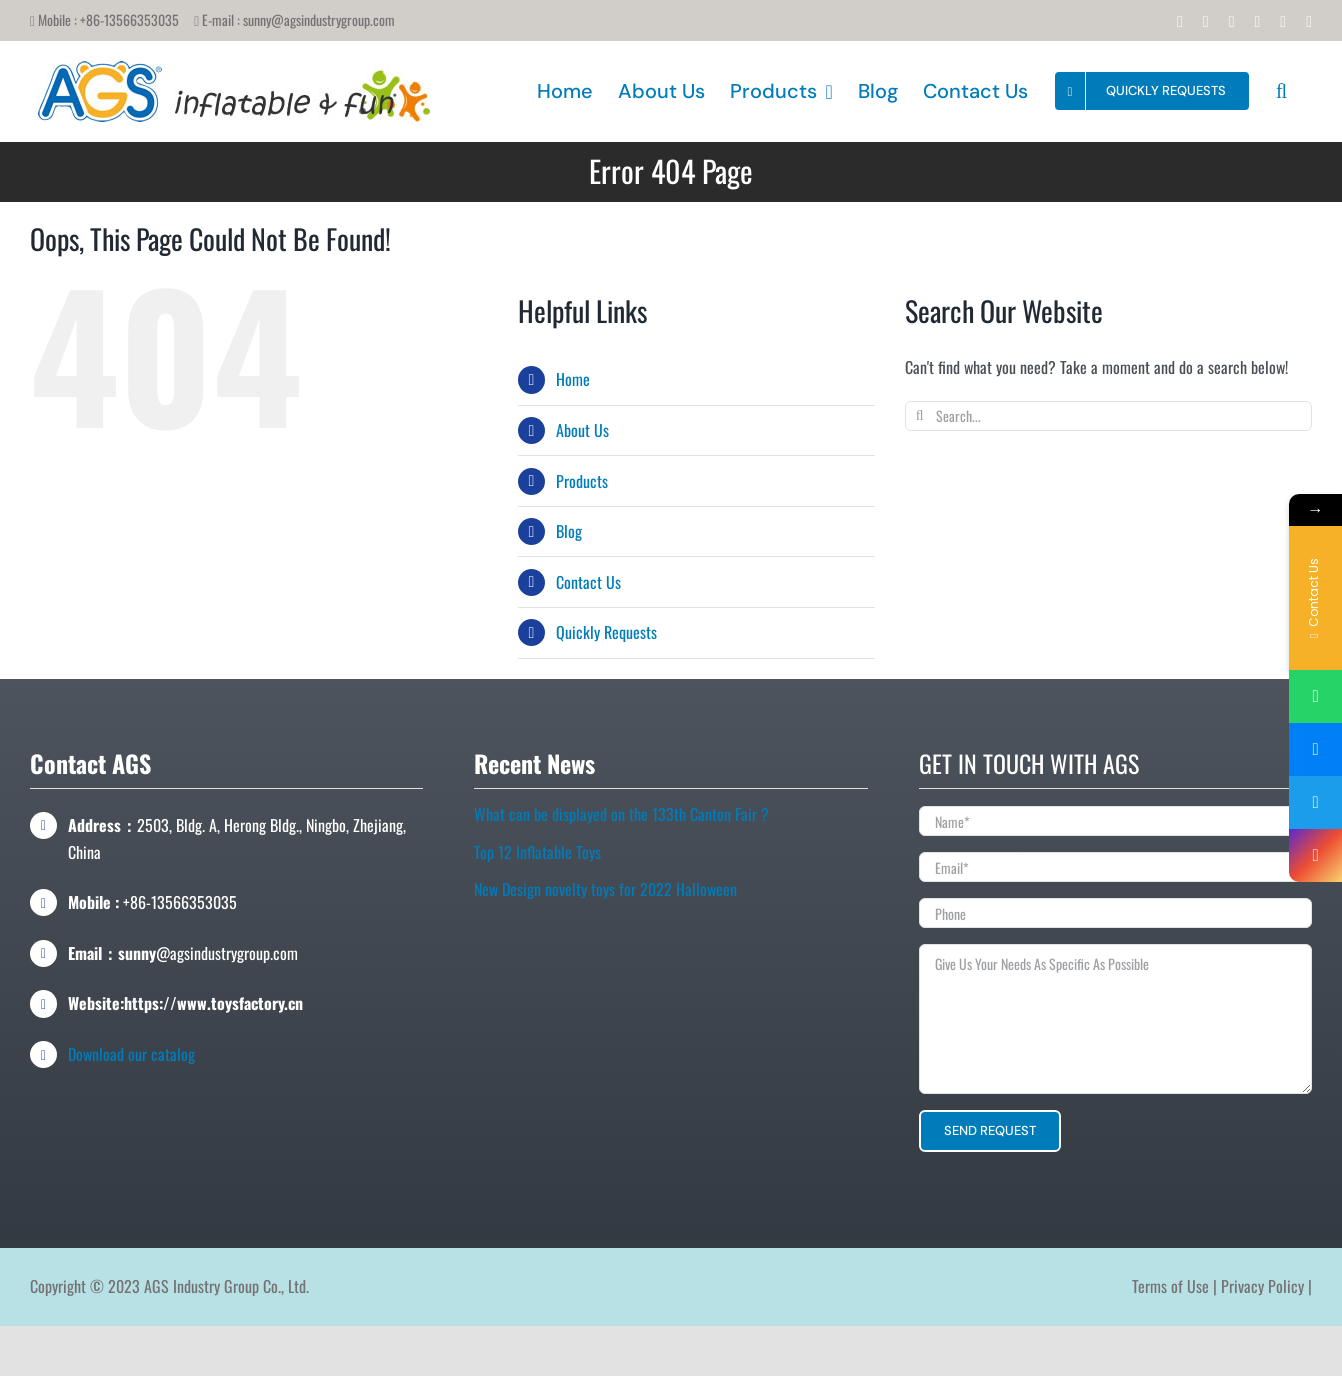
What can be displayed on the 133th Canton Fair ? (621, 814)
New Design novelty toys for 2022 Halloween (605, 889)
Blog (569, 531)
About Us (582, 430)
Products (582, 481)
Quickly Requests (606, 632)
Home (573, 379)
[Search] (920, 416)
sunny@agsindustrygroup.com (319, 19)
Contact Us (588, 582)
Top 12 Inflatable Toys (537, 852)
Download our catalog (131, 1054)
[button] (1281, 91)
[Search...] (1108, 416)
